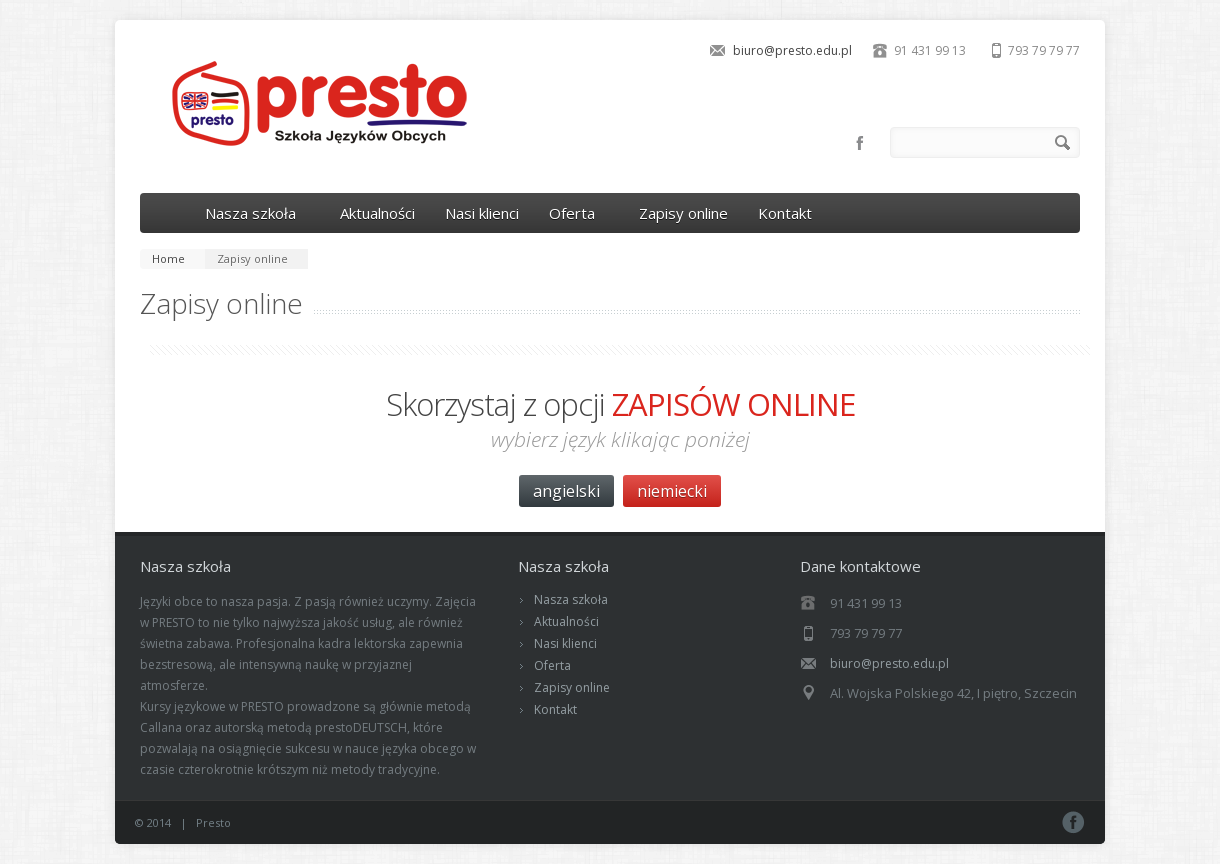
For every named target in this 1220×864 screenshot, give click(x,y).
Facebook (860, 143)
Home (168, 258)
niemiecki (672, 491)
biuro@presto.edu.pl (792, 50)
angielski (566, 491)
